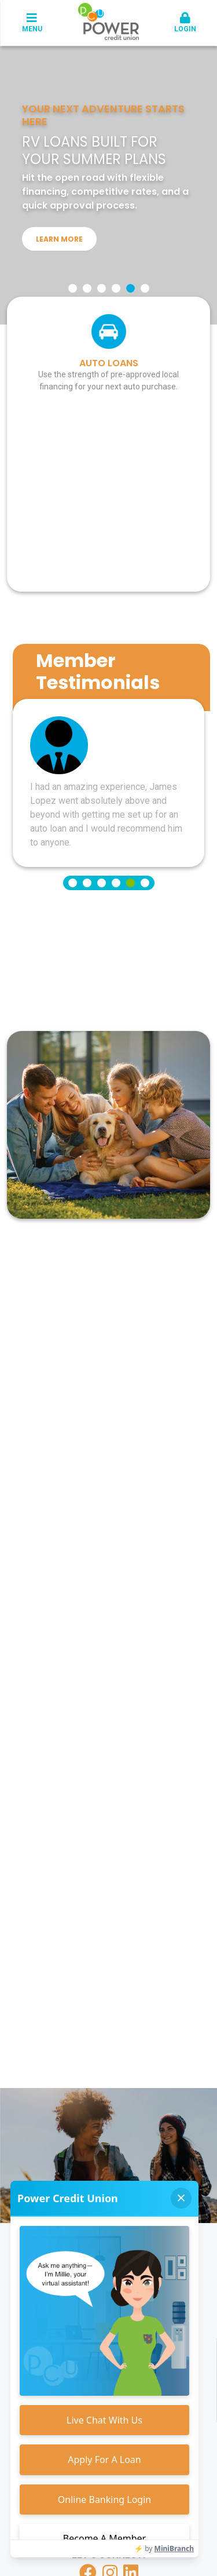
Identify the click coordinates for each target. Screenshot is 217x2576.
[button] (185, 23)
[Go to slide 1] (72, 288)
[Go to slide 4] (116, 288)
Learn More (59, 239)
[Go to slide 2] (87, 288)
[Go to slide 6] (145, 288)
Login (185, 22)
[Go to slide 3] (101, 288)
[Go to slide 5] (130, 288)
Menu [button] (31, 22)
